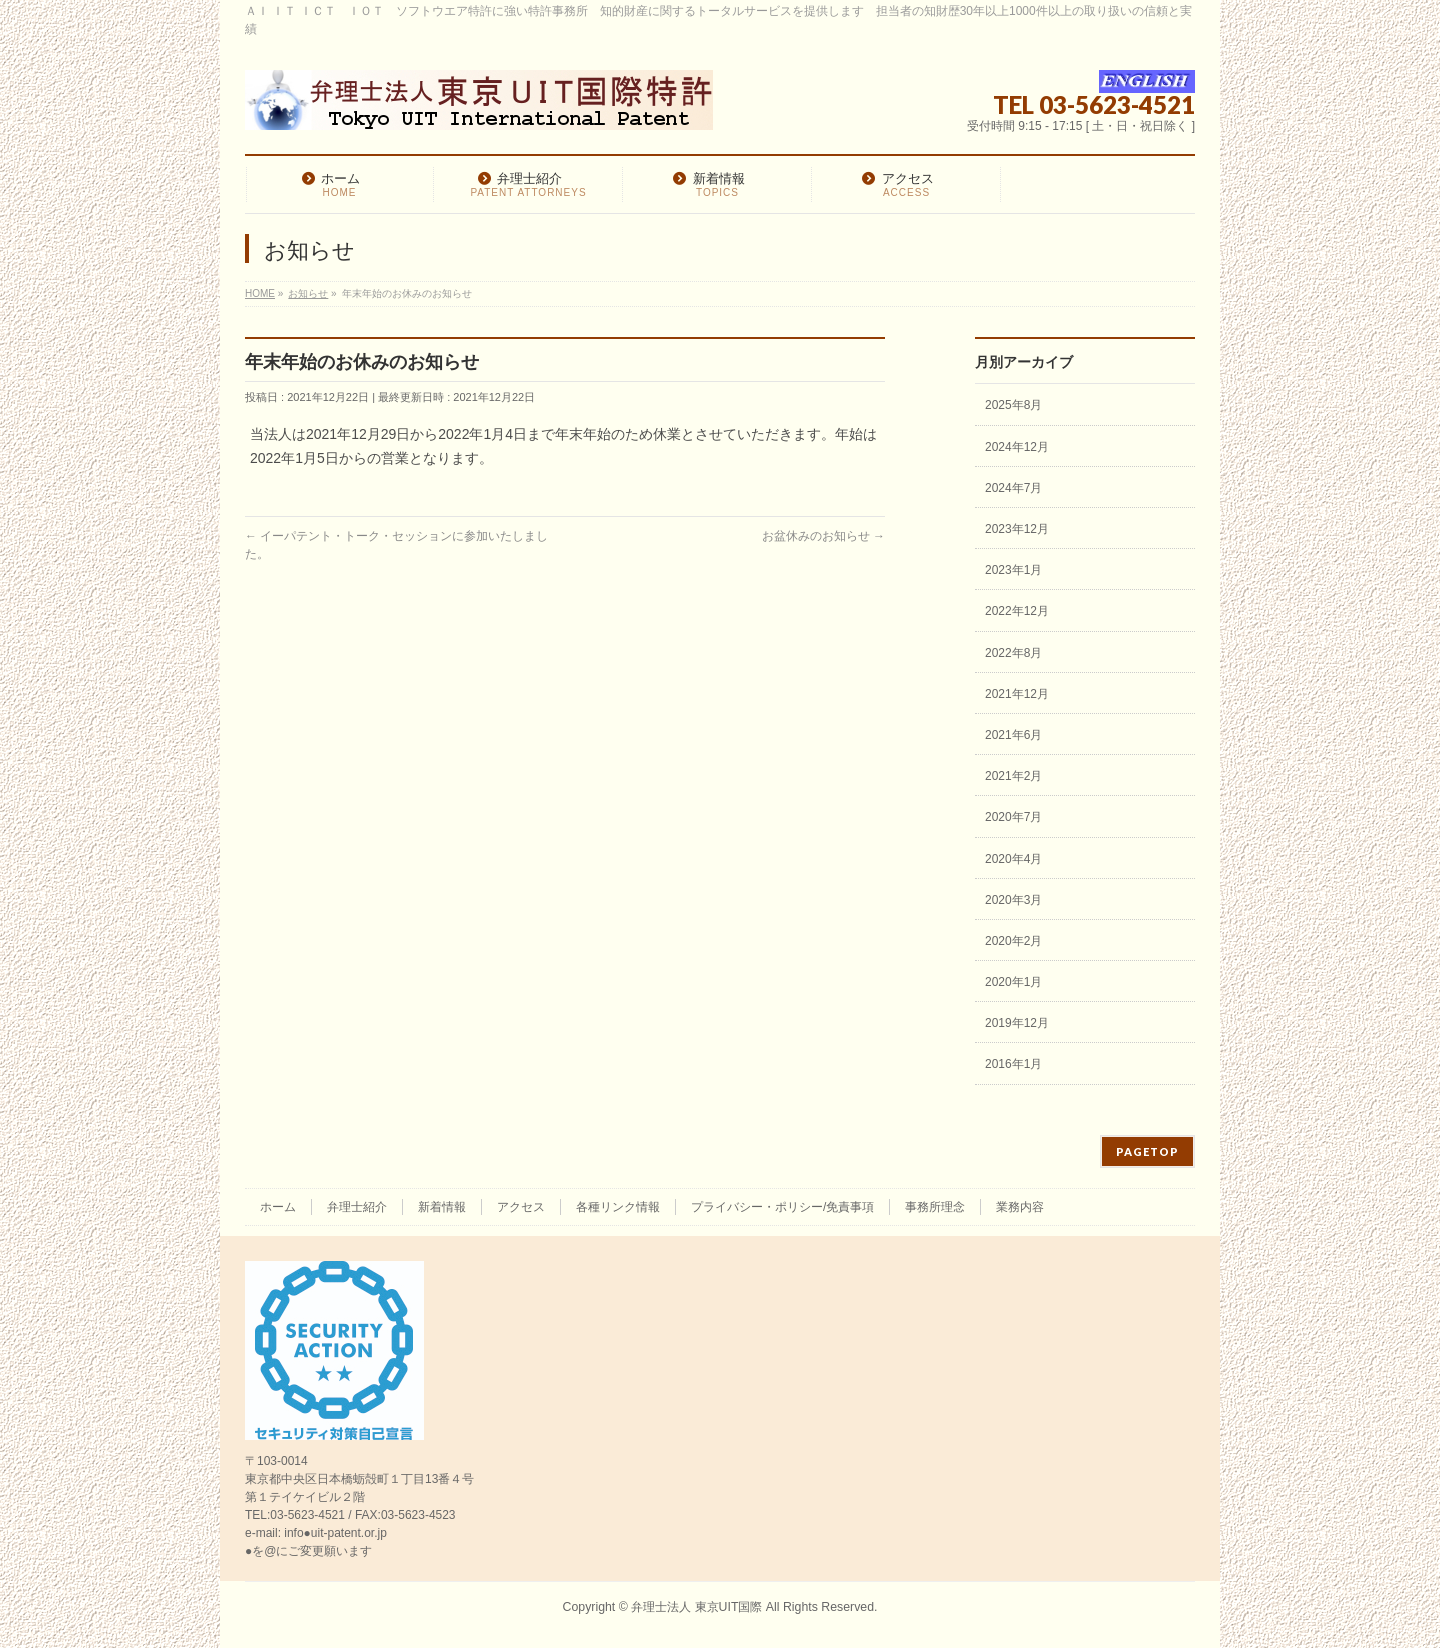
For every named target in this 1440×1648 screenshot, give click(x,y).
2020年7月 (1013, 817)
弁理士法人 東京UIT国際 (696, 1607)
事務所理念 (935, 1207)
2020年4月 (1013, 859)
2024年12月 (1017, 447)
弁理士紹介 (357, 1207)
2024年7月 (1013, 488)
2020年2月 (1013, 941)
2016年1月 (1013, 1064)
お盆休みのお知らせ (823, 536)
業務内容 (1020, 1207)
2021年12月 (1017, 694)
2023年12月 (1017, 529)
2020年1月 (1013, 982)
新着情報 (442, 1207)
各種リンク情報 (618, 1207)
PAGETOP (1147, 1151)
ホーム (278, 1207)
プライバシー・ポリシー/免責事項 (782, 1207)
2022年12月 (1017, 611)
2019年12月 (1017, 1023)
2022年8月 (1013, 653)
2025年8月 (1013, 405)
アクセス (521, 1207)
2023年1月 (1013, 570)
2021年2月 (1013, 776)
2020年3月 (1013, 900)
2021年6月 (1013, 735)
